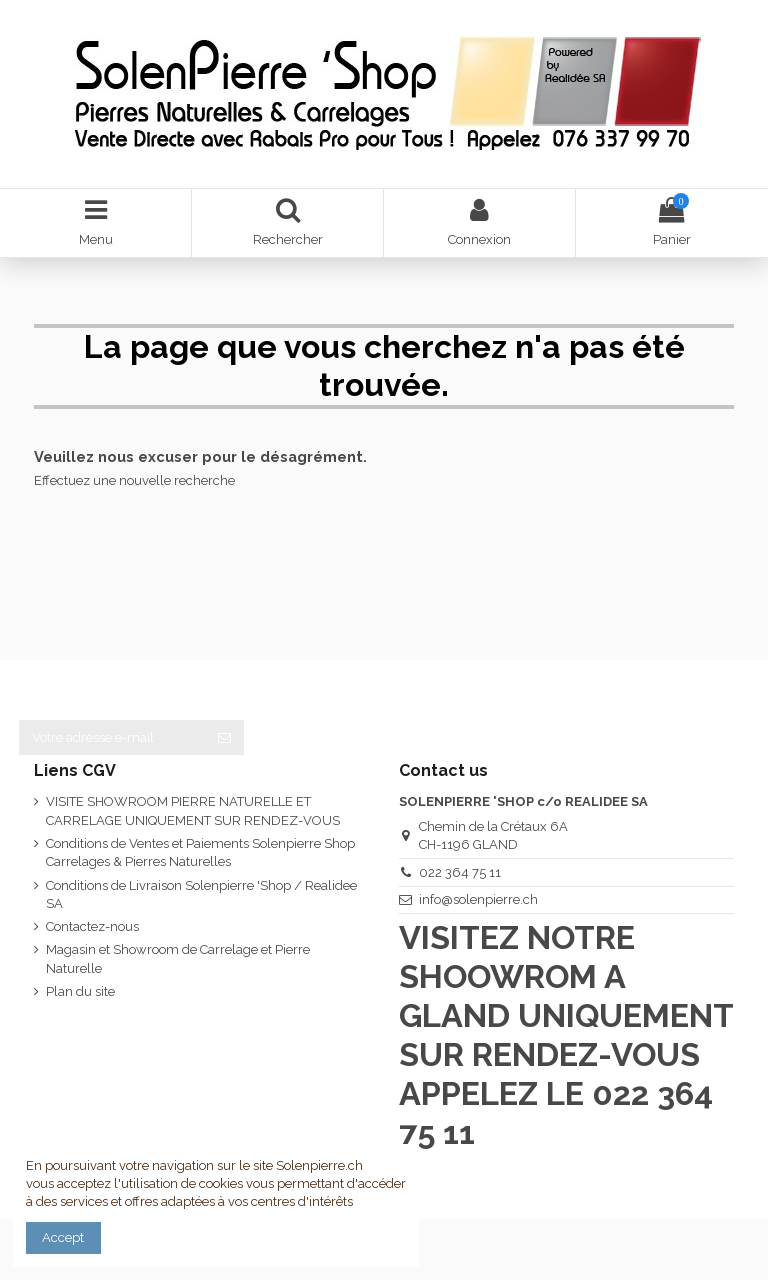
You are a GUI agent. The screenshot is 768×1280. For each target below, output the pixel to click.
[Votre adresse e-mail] (112, 737)
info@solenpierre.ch (478, 899)
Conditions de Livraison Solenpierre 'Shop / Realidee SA (201, 894)
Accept (63, 1237)
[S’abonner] (224, 737)
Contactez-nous (92, 926)
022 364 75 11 (460, 872)
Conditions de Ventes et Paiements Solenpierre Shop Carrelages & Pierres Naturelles (200, 852)
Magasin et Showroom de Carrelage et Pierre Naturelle (178, 958)
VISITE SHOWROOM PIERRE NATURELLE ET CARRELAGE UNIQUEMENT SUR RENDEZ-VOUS (193, 810)
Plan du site (80, 991)
